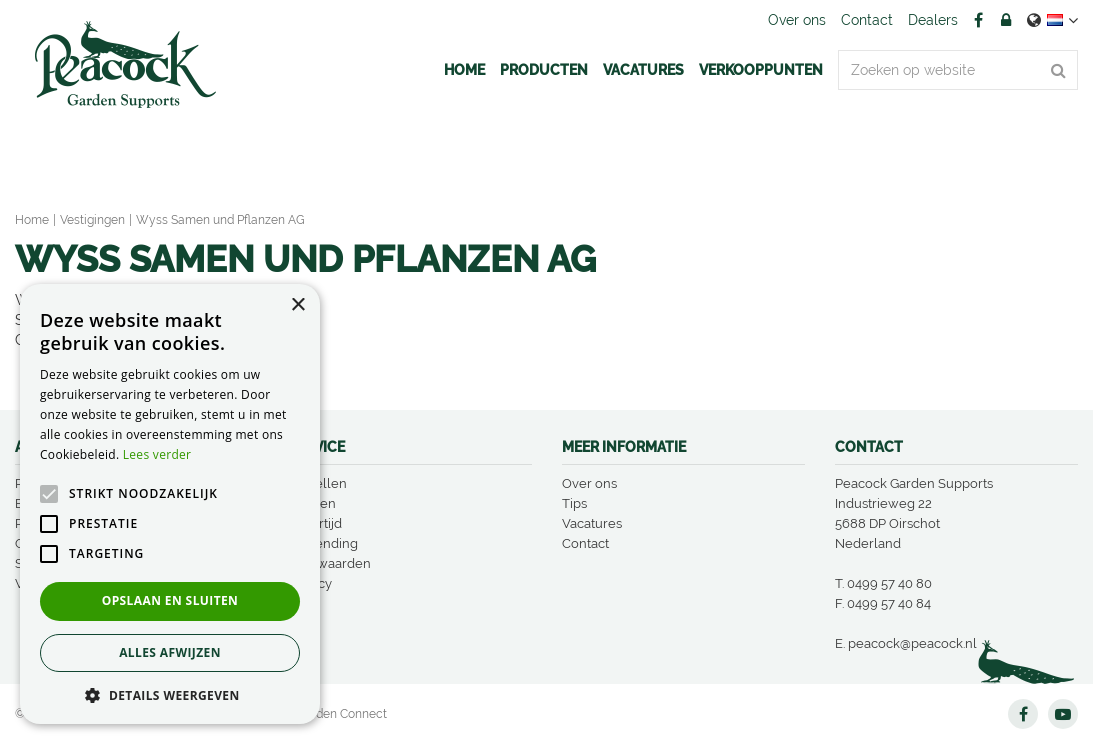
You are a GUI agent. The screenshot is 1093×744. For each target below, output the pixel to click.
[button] (170, 694)
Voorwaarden (329, 563)
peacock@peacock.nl (912, 643)
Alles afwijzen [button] (170, 652)
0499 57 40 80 (889, 583)
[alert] (170, 504)
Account (1006, 20)
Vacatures (592, 523)
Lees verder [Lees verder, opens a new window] (157, 454)
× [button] (297, 305)
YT (1063, 714)
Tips (574, 503)
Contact (585, 543)
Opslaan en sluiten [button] (170, 600)
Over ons (589, 483)
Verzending (323, 543)
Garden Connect (341, 714)
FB (978, 20)
